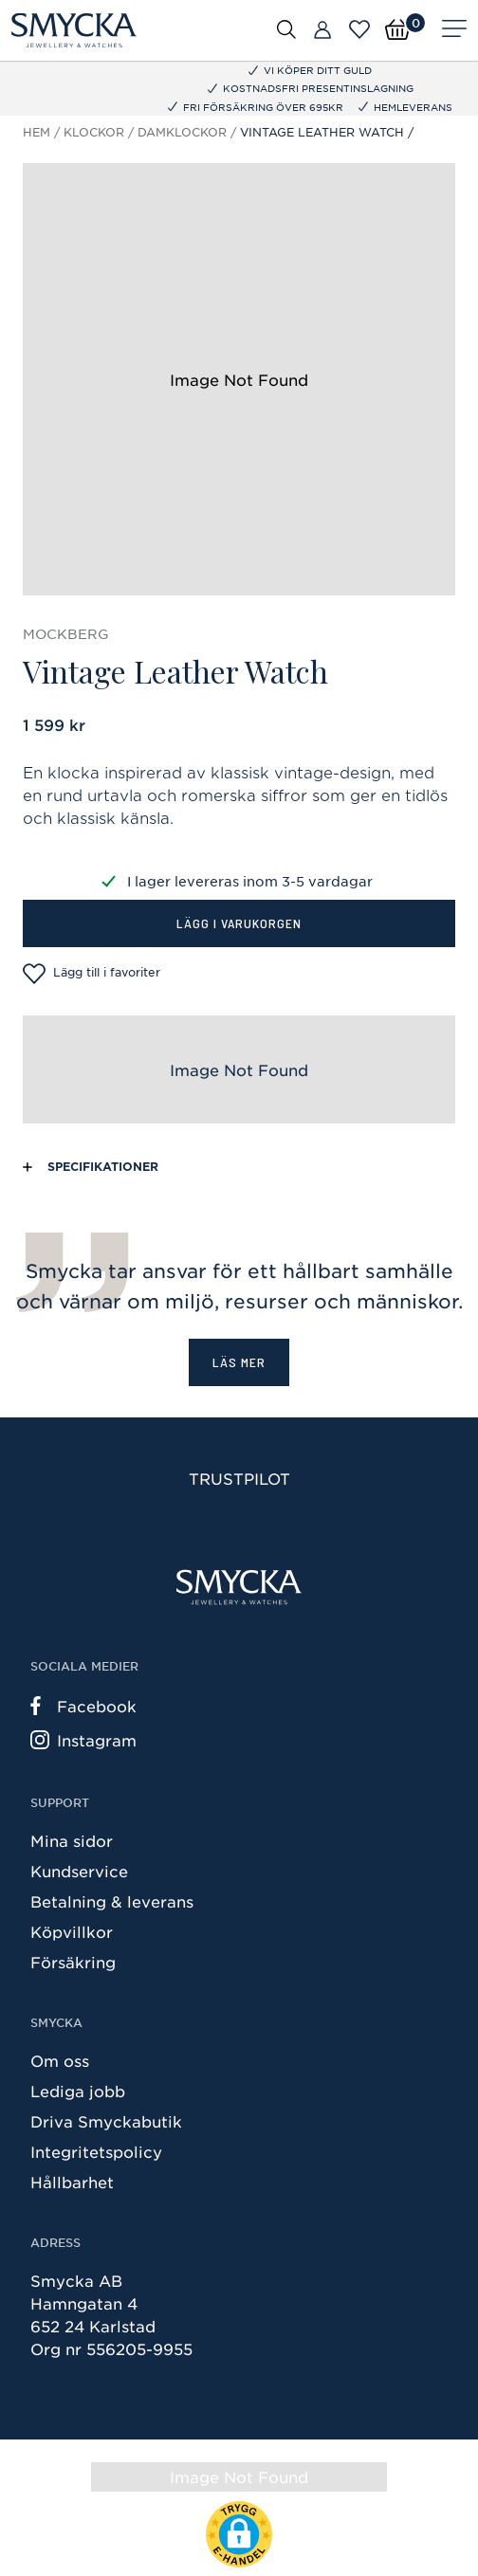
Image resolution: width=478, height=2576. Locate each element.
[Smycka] (74, 30)
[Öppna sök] (286, 28)
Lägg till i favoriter (91, 973)
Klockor (94, 131)
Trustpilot (239, 1478)
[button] (239, 2534)
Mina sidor (71, 1840)
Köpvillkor (71, 1931)
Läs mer (239, 1362)
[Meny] (454, 30)
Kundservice (79, 1870)
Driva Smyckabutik (106, 2120)
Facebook (83, 1705)
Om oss (59, 2060)
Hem (36, 131)
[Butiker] (322, 30)
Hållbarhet (72, 2181)
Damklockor (182, 131)
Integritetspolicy (96, 2151)
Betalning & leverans (111, 1900)
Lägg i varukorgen (239, 923)
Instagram (83, 1739)
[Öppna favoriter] (359, 29)
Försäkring (73, 1961)
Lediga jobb (77, 2090)
